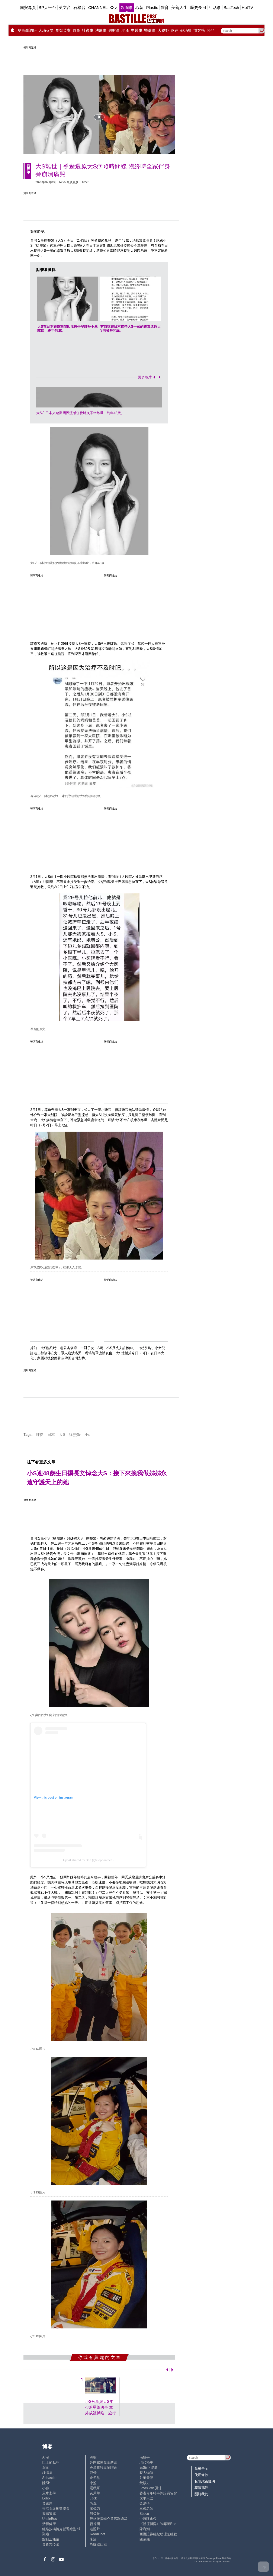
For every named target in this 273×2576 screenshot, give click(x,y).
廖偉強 (95, 2508)
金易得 (144, 2503)
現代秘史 (146, 2462)
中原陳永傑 (148, 2519)
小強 (45, 2488)
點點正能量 (50, 2539)
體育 (165, 7)
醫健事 (150, 30)
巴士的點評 (50, 2462)
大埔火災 (46, 30)
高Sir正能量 (148, 2467)
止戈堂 (95, 2478)
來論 (93, 2539)
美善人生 (179, 7)
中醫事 (136, 30)
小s (87, 1434)
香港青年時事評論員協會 (158, 2493)
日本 (51, 1434)
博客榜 (199, 30)
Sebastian (49, 2478)
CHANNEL (97, 7)
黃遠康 (47, 2503)
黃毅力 (144, 2483)
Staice (144, 2513)
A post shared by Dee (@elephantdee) (88, 1860)
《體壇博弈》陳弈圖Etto (157, 2524)
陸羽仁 (47, 2483)
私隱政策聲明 (205, 2481)
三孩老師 (146, 2508)
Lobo (46, 2498)
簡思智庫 (49, 2513)
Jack (93, 2498)
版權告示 (201, 2468)
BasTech (231, 7)
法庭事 (101, 30)
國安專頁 (28, 7)
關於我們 (201, 2494)
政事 (76, 30)
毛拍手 (144, 2457)
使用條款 (201, 2475)
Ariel (45, 2457)
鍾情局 (47, 2473)
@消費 (186, 30)
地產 (125, 30)
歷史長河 (198, 7)
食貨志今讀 (50, 2544)
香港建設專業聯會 (103, 2467)
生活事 (215, 7)
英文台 (65, 7)
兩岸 (175, 30)
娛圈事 (127, 7)
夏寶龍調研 (27, 30)
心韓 (139, 7)
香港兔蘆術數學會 (56, 2508)
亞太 (114, 7)
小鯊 (93, 2483)
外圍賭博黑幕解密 (103, 2462)
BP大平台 (47, 7)
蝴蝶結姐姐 (98, 2544)
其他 (210, 30)
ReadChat (97, 2534)
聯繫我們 (201, 2487)
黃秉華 (95, 2493)
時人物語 (146, 2473)
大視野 (163, 30)
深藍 (45, 2467)
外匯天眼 (146, 2478)
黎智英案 (63, 30)
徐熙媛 (75, 1434)
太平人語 (146, 2498)
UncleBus (49, 2519)
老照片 (95, 2529)
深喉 (93, 2457)
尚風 (93, 2503)
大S (62, 1434)
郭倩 (93, 2473)
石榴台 (79, 7)
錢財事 (114, 30)
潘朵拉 (95, 2513)
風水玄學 (49, 2493)
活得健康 (49, 2524)
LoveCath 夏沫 (150, 2488)
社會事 (87, 30)
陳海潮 (144, 2529)
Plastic (152, 7)
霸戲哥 (95, 2488)
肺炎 (40, 1434)
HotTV (247, 7)
